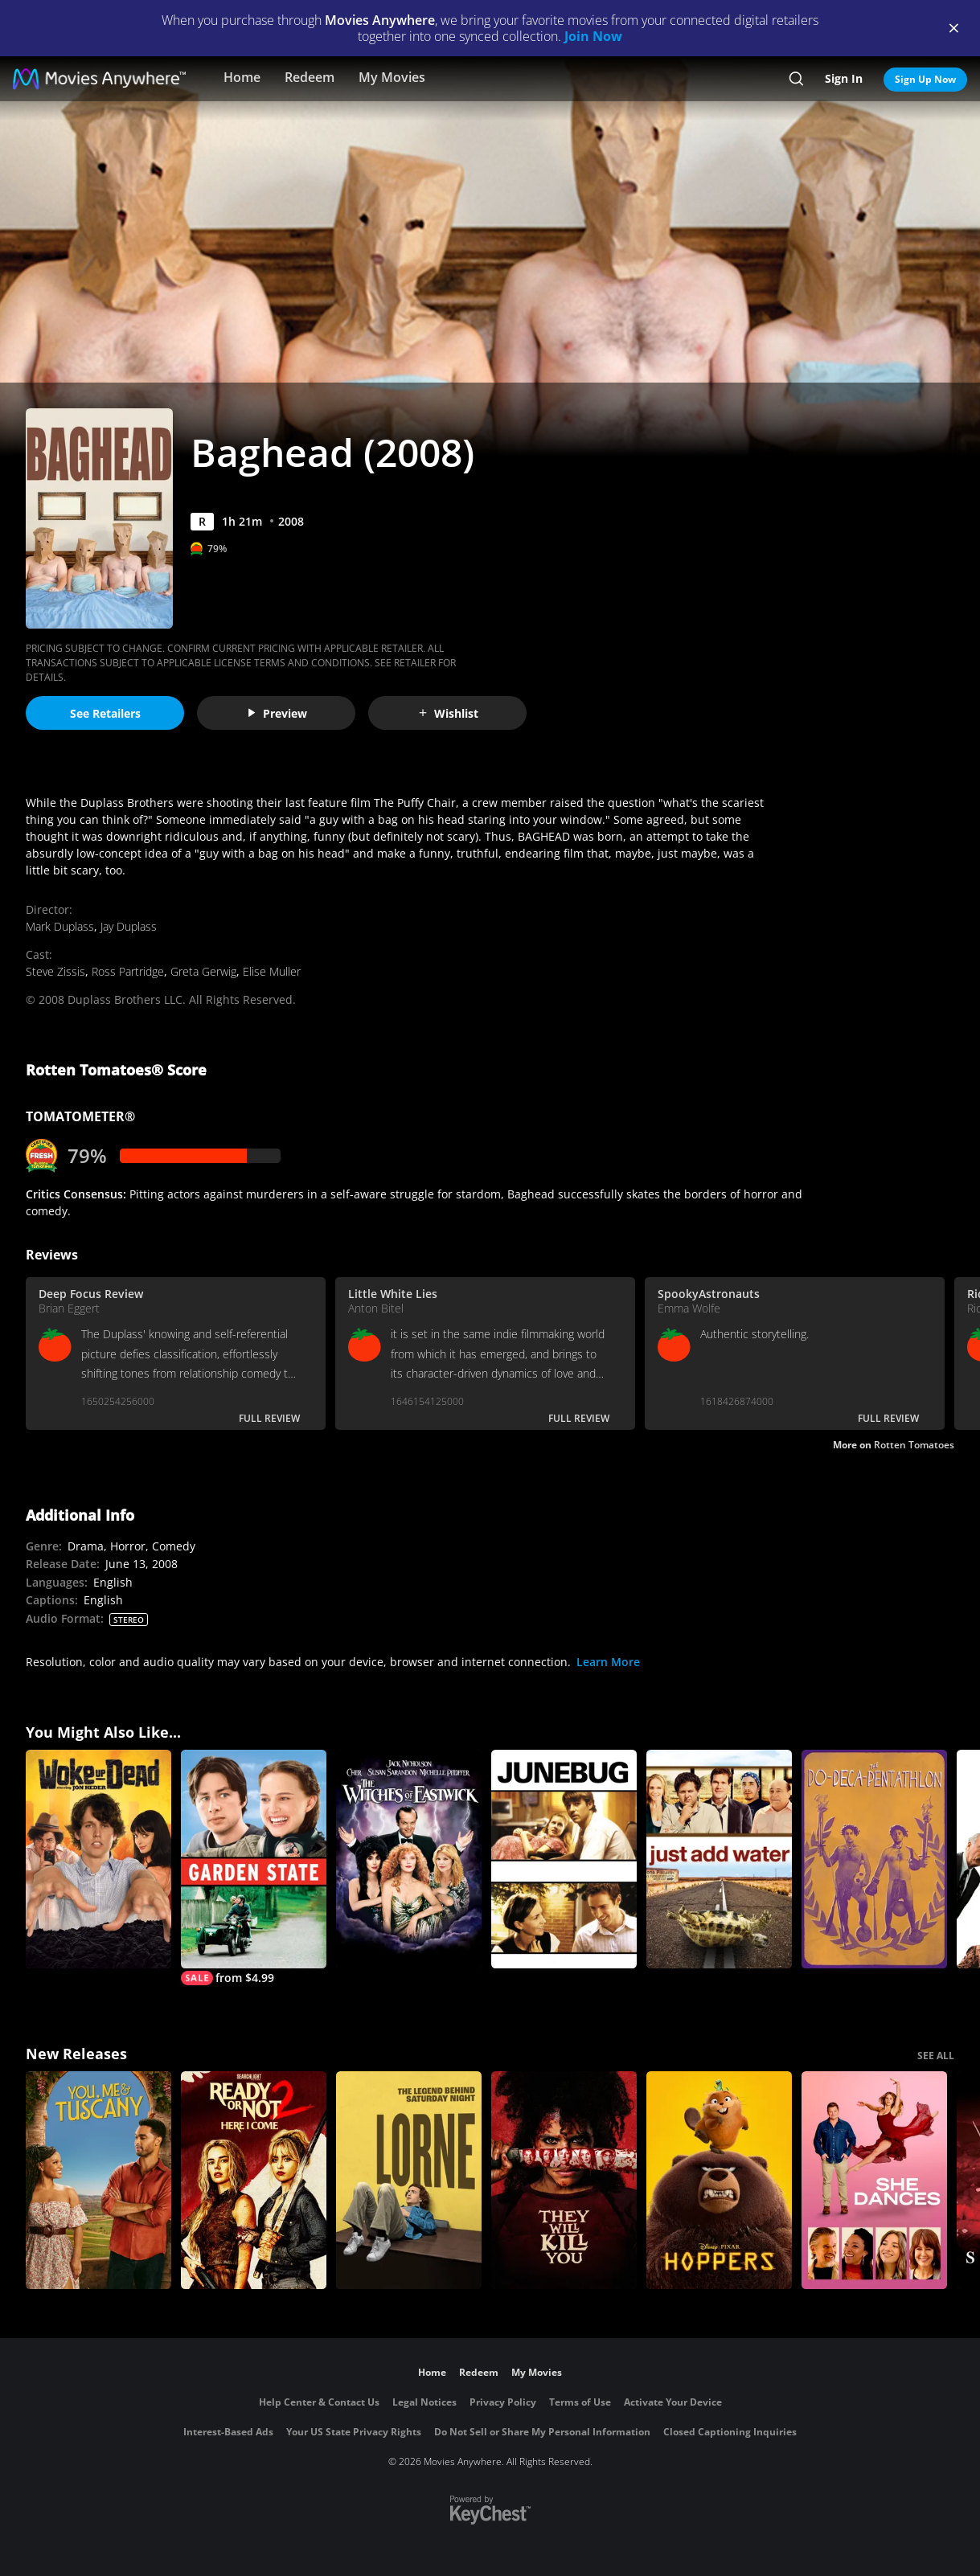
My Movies (392, 77)
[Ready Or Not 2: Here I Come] (253, 2180)
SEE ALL (935, 2055)
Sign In (844, 78)
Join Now (593, 36)
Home (241, 77)
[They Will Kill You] (564, 2180)
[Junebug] (564, 1859)
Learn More (608, 1661)
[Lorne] (409, 2180)
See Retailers (105, 713)
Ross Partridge (128, 971)
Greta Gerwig (203, 971)
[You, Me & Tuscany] (98, 2180)
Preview (276, 713)
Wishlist (447, 713)
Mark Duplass (60, 926)
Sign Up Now (925, 79)
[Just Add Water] (719, 1859)
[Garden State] (253, 1867)
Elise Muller (272, 971)
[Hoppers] (719, 2180)
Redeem (309, 77)
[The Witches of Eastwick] (409, 1859)
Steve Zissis (55, 971)
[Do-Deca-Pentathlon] (874, 1859)
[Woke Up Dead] (98, 1859)
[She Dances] (874, 2180)
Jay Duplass (128, 926)
